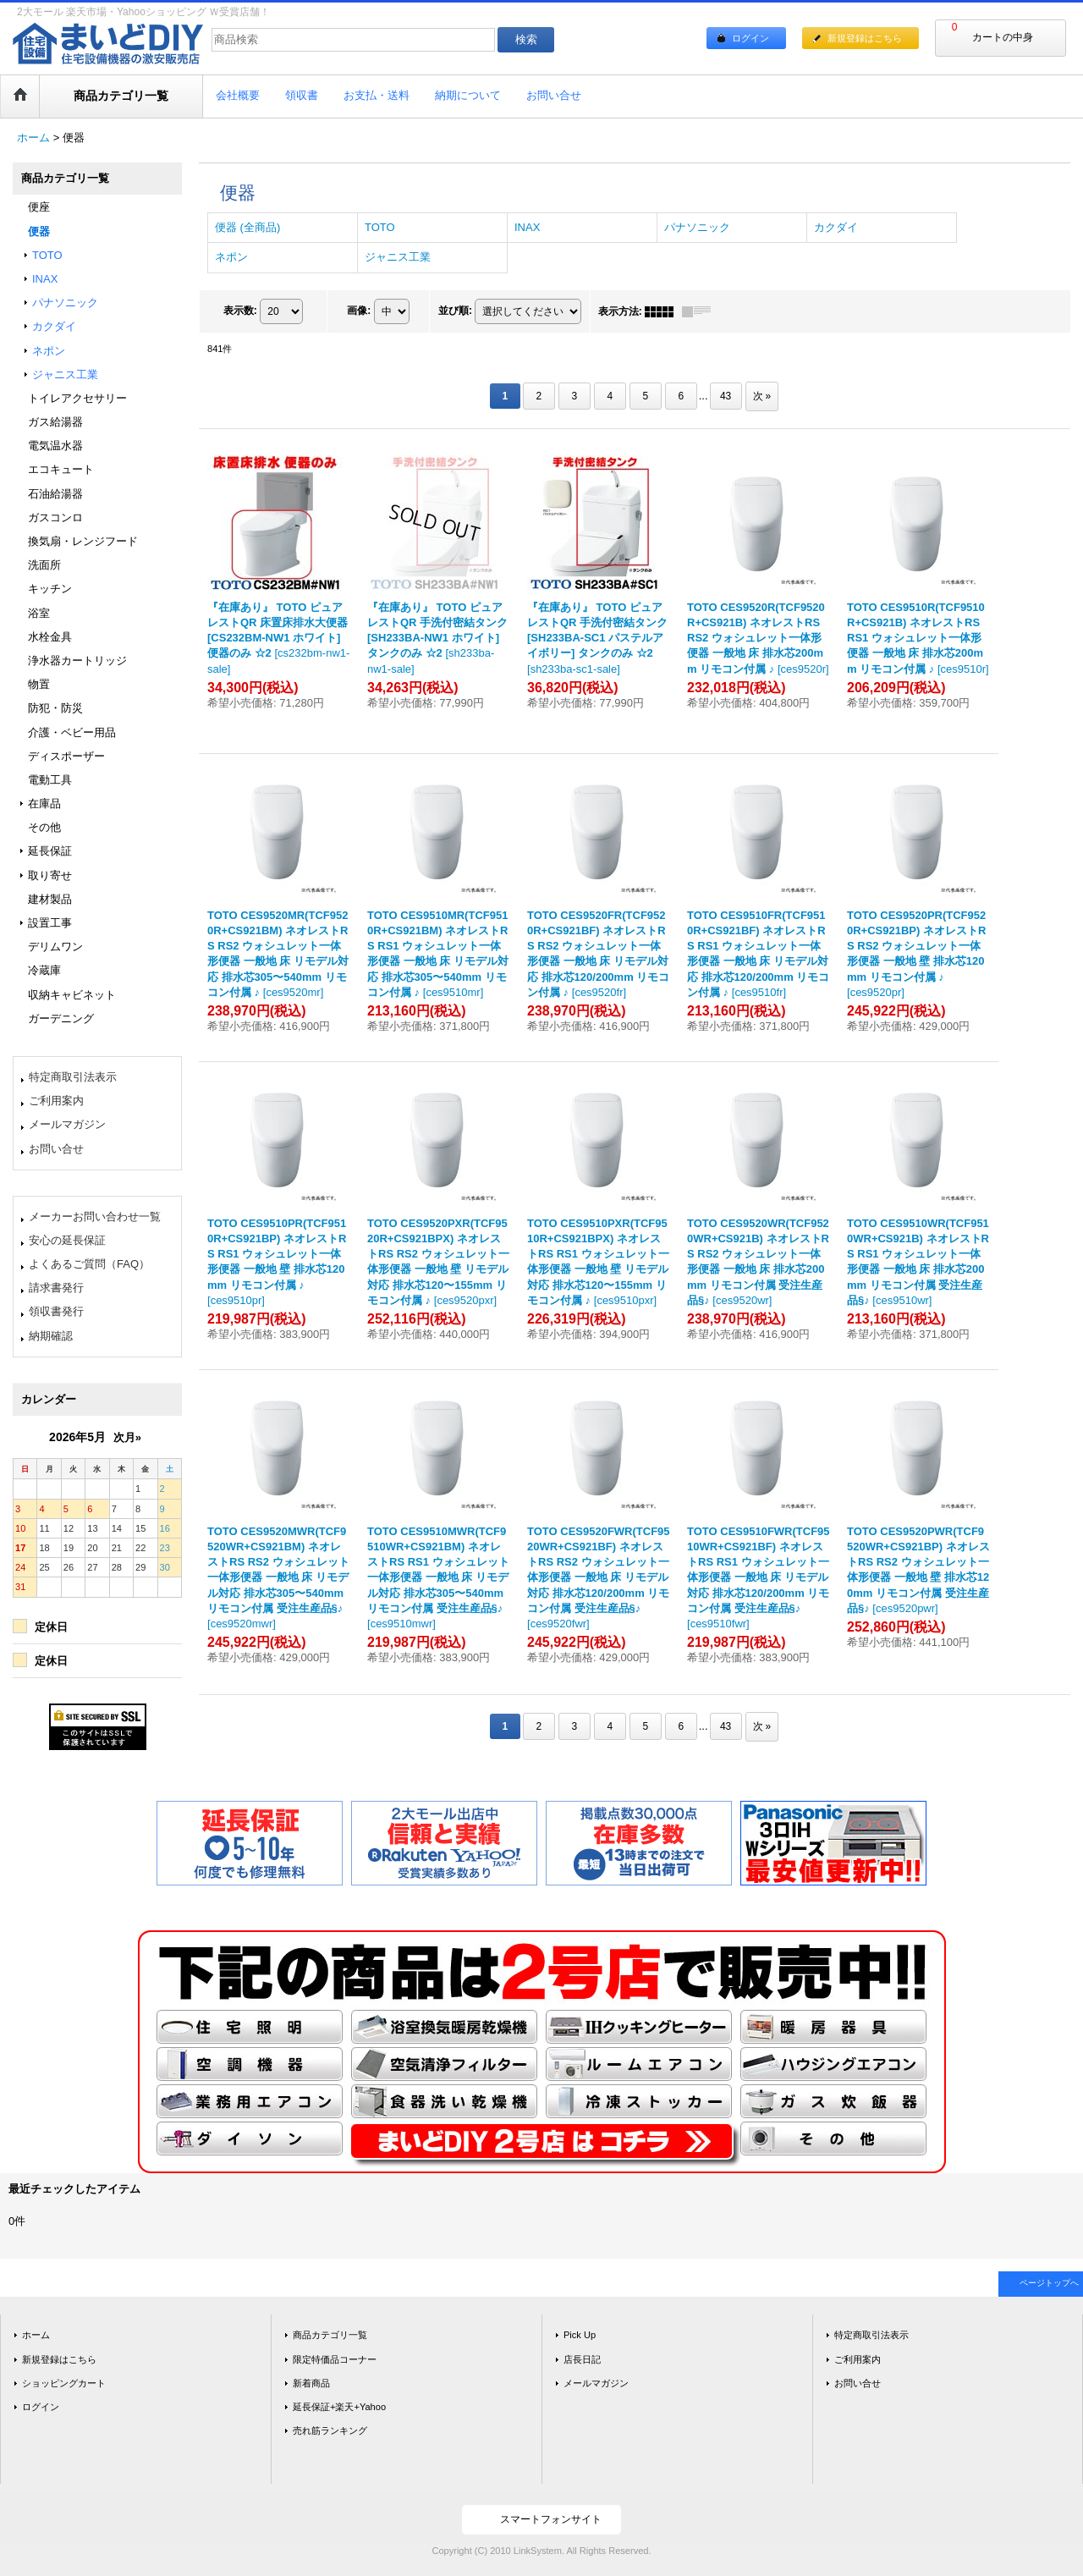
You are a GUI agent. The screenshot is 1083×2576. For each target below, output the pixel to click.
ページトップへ (1049, 2282)
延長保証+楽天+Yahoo (339, 2407)
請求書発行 (56, 1287)
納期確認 (51, 1335)
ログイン (750, 38)
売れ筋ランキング (330, 2430)
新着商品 (311, 2383)
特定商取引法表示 (73, 1077)
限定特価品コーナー (335, 2359)
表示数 (240, 310)
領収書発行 (56, 1311)
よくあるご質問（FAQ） (89, 1264)
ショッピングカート (64, 2383)
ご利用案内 (56, 1100)
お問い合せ (56, 1148)
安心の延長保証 (67, 1240)
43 (725, 396)
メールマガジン (67, 1124)
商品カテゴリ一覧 (330, 2335)
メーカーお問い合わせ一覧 (95, 1216)
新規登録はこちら (864, 38)
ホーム (36, 2335)
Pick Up (579, 2335)
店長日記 (582, 2359)
